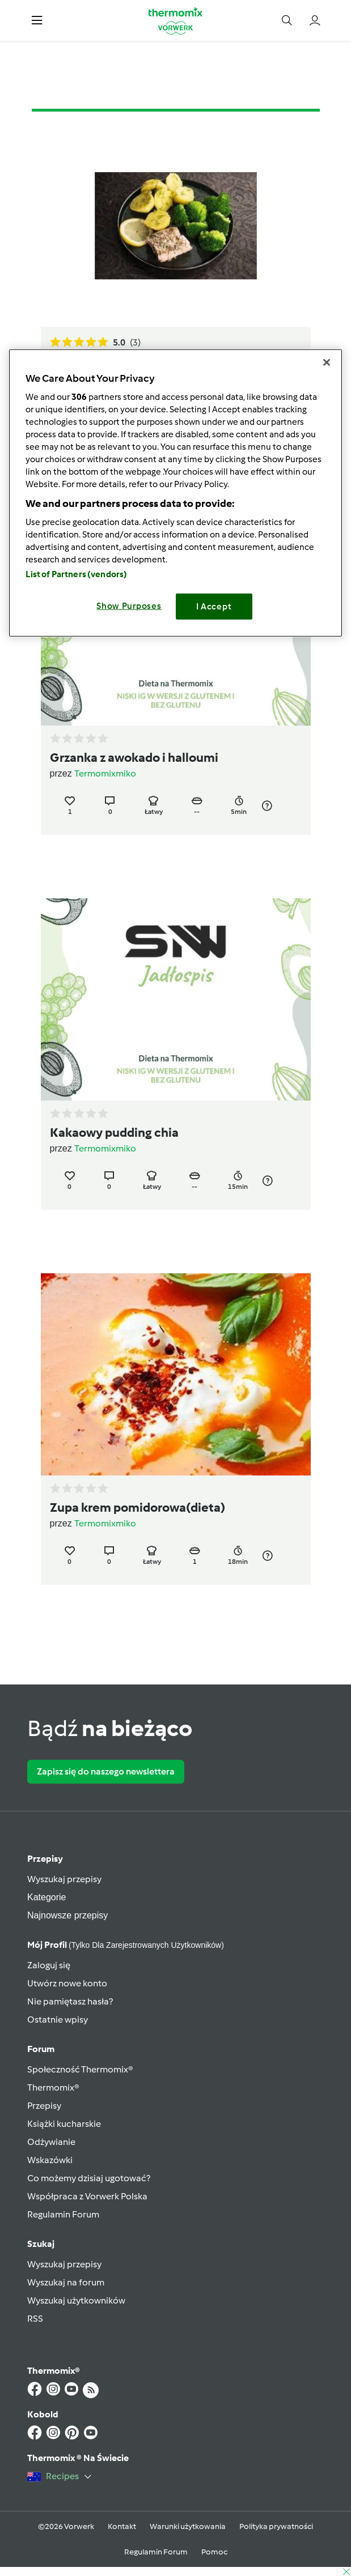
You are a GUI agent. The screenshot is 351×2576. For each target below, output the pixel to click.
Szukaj (40, 2243)
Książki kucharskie (64, 2123)
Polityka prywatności (276, 2526)
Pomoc (214, 2552)
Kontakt (122, 2526)
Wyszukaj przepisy (64, 1879)
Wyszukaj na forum (65, 2282)
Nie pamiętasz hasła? (70, 2001)
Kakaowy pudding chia (114, 1132)
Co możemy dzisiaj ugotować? (88, 2178)
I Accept (214, 607)
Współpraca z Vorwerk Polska (87, 2196)
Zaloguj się (48, 1965)
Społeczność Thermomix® (80, 2069)
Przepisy (45, 1858)
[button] (37, 20)
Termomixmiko (105, 773)
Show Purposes (129, 606)
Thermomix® (53, 2087)
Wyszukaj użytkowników (76, 2300)
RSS (35, 2318)
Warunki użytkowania (188, 2526)
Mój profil (125, 1944)
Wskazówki (50, 2160)
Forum (40, 2049)
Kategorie (46, 1897)
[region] (175, 493)
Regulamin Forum (63, 2214)
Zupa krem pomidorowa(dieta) (137, 1507)
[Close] (326, 362)
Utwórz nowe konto (67, 1983)
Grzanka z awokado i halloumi (134, 757)
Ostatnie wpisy (57, 2019)
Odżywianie (51, 2141)
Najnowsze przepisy (67, 1915)
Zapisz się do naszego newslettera (106, 1771)
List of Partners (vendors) (76, 574)
